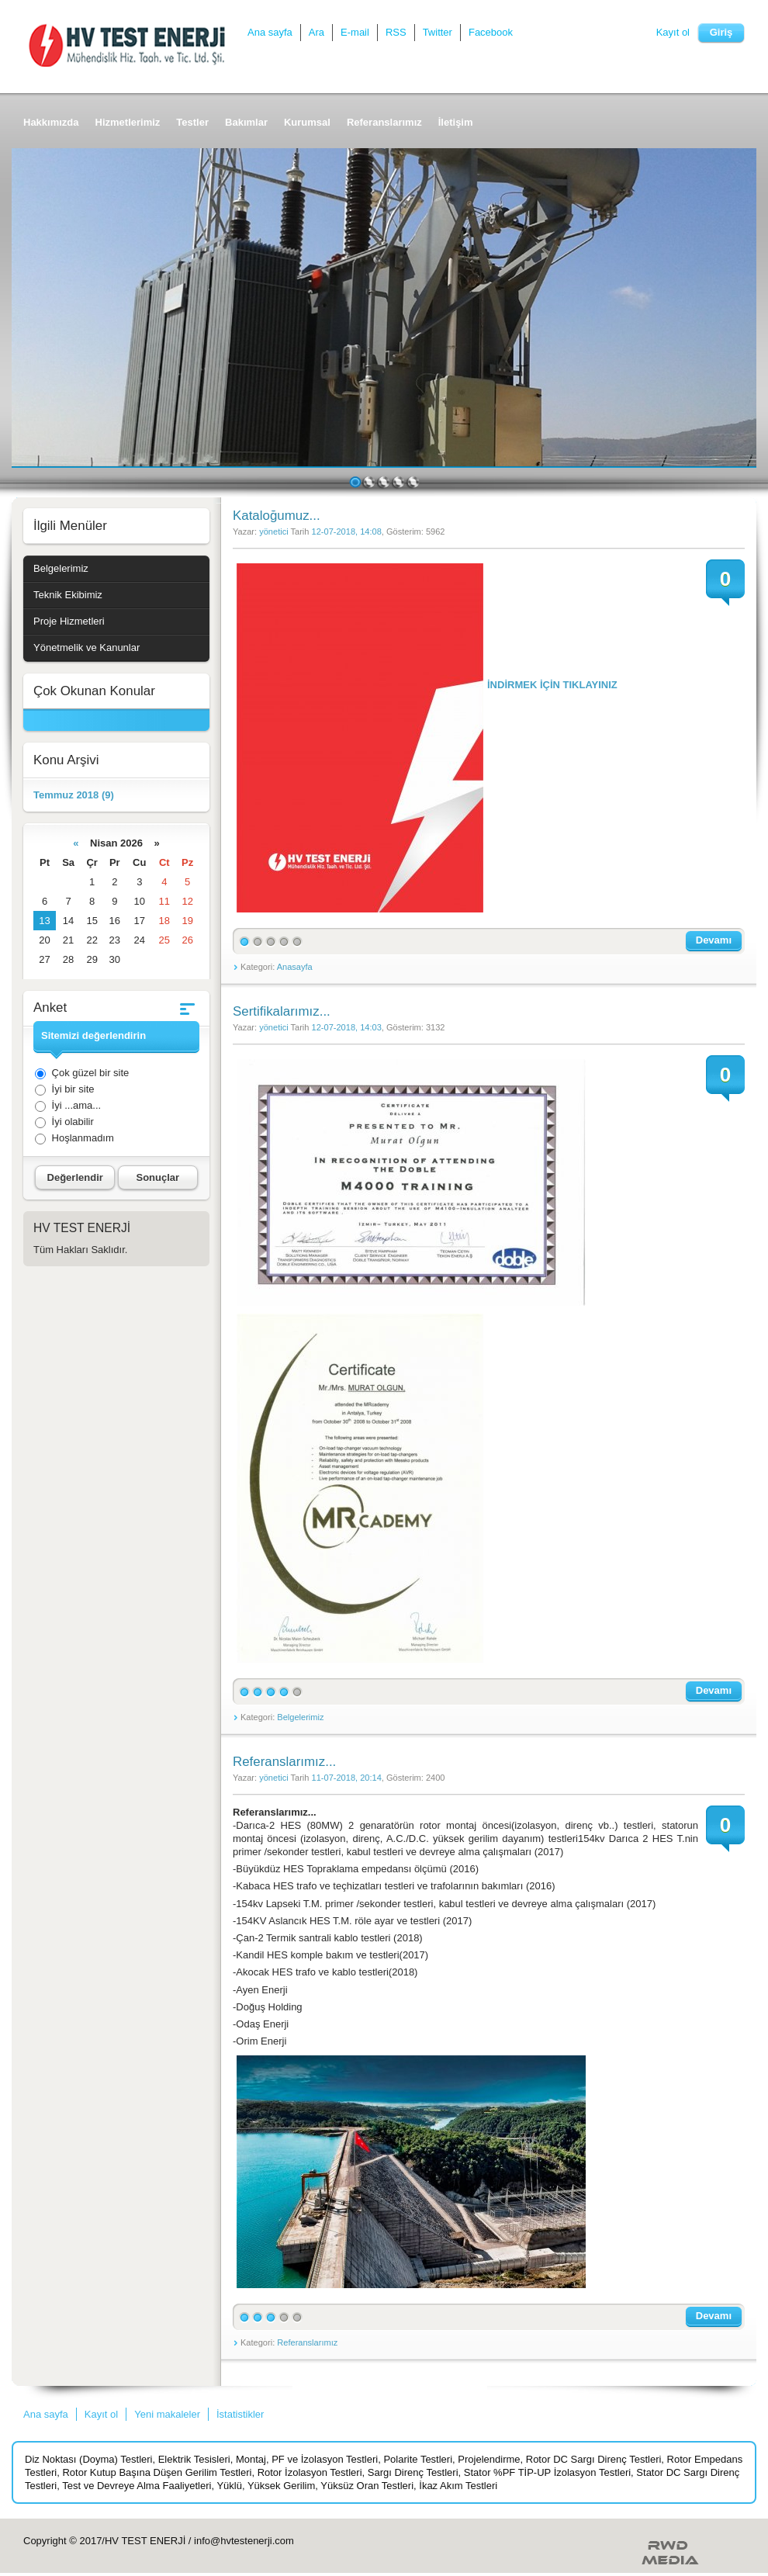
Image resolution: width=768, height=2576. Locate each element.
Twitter (437, 32)
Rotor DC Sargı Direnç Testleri (594, 2459)
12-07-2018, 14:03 (347, 1027)
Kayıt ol (673, 32)
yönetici (273, 531)
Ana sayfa (269, 32)
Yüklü (229, 2485)
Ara (316, 32)
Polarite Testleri (417, 2459)
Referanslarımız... (284, 1761)
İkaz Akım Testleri (458, 2485)
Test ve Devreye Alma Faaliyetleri (136, 2485)
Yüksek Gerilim (281, 2485)
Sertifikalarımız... (281, 1011)
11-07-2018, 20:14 (347, 1777)
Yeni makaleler (167, 2414)
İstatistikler (240, 2414)
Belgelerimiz (300, 1717)
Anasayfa (295, 966)
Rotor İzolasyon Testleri (310, 2472)
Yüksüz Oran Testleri (366, 2485)
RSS (396, 32)
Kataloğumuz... (276, 515)
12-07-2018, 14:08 (347, 531)
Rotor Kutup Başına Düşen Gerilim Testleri (156, 2472)
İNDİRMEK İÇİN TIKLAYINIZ (552, 685)
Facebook (491, 32)
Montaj (251, 2459)
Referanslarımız (307, 2342)
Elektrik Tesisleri (194, 2459)
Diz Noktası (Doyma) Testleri (88, 2459)
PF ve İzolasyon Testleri (325, 2459)
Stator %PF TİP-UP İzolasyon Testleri (547, 2472)
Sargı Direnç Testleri (413, 2472)
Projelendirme (489, 2459)
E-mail (355, 32)
